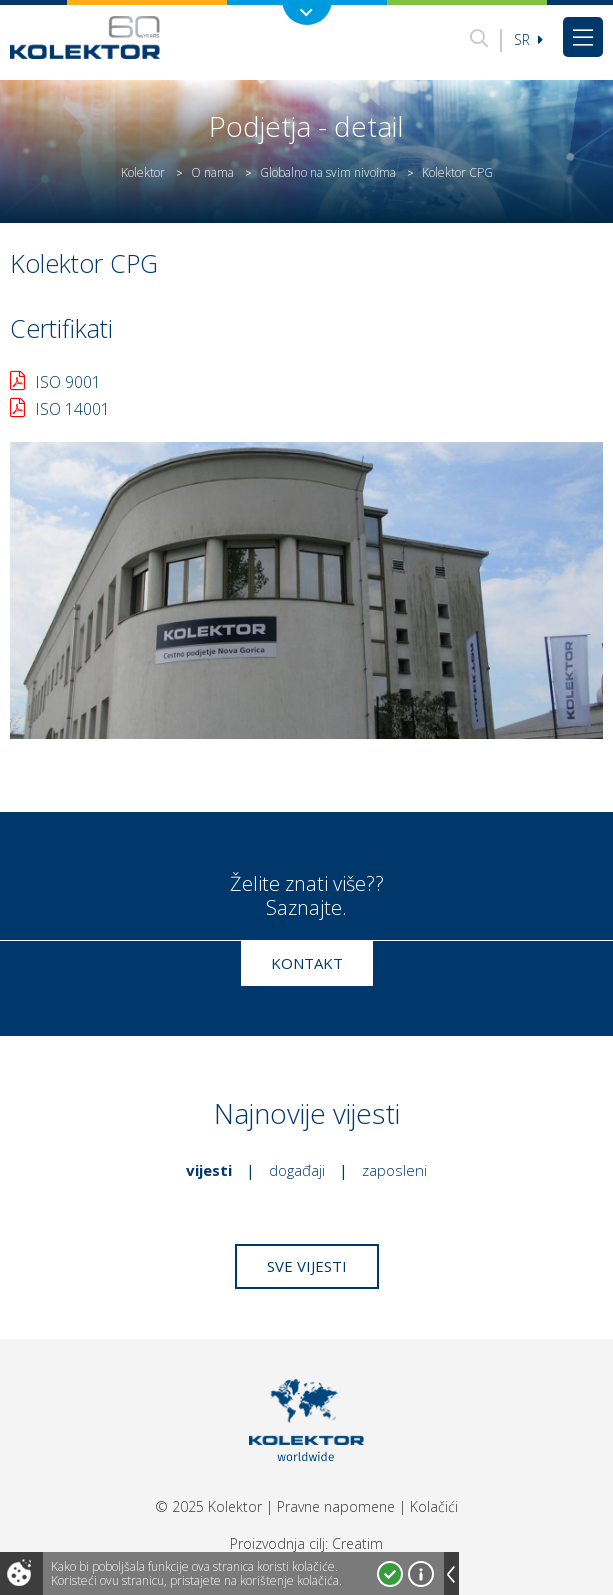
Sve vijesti (307, 1266)
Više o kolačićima (421, 1574)
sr (528, 39)
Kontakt (307, 963)
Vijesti (209, 1170)
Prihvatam (390, 1574)
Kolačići (434, 1506)
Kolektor (143, 172)
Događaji (297, 1170)
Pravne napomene (336, 1506)
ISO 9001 (68, 382)
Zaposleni (394, 1170)
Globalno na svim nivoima (328, 172)
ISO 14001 (72, 409)
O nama (212, 172)
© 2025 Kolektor (208, 1506)
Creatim (357, 1543)
